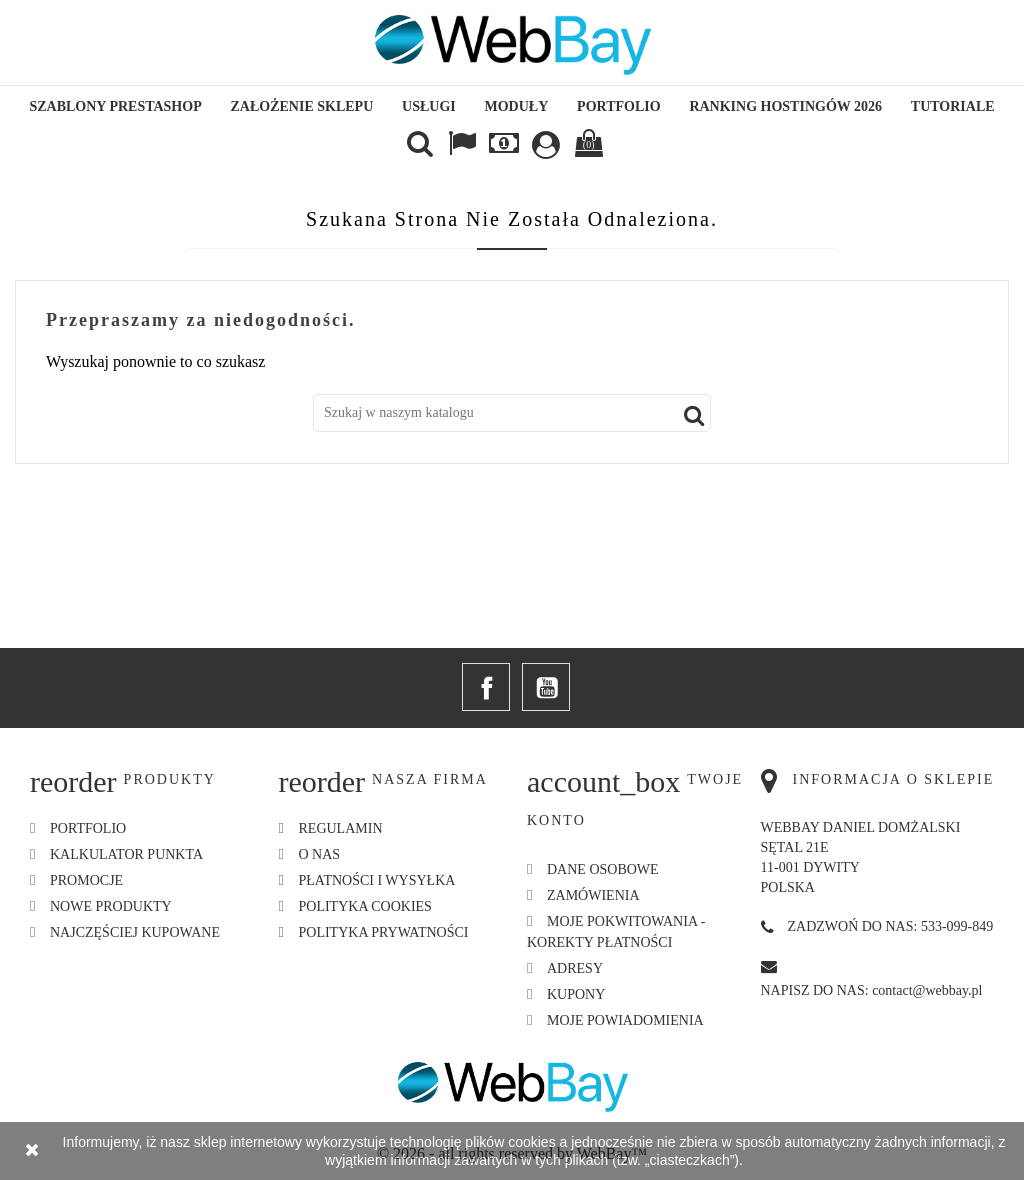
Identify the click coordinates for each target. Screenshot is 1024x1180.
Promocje (86, 880)
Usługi (429, 106)
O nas (320, 854)
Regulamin (341, 828)
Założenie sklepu (302, 106)
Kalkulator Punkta (126, 854)
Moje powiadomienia (625, 1020)
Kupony (576, 994)
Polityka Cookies (365, 906)
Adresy (575, 968)
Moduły (517, 106)
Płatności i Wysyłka (377, 880)
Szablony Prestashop (115, 106)
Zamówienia (593, 895)
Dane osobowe (603, 869)
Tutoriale (953, 106)
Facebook (486, 687)
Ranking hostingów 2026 (785, 106)
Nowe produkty (111, 906)
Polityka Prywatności (384, 932)
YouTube (546, 687)
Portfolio (619, 106)
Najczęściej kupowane (135, 932)
